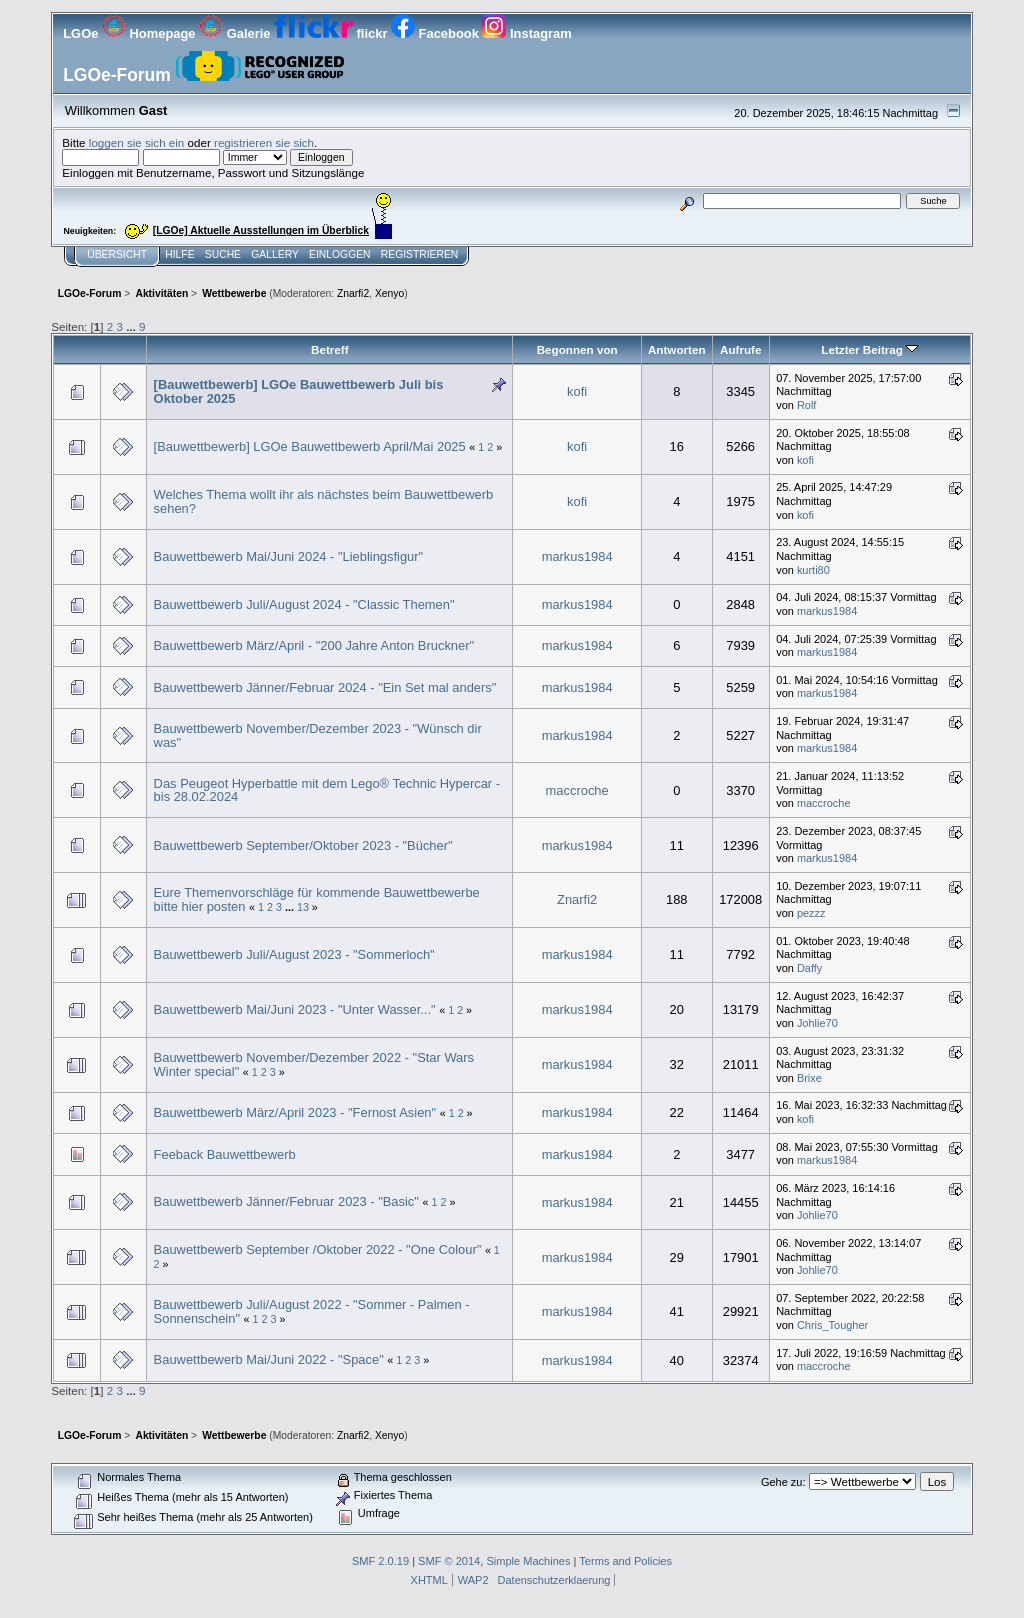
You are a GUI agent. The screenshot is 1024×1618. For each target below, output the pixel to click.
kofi (577, 391)
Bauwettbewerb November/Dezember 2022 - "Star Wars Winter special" (314, 1064)
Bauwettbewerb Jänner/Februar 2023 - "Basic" (286, 1201)
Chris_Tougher (832, 1325)
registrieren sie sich (264, 142)
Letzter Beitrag (869, 349)
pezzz (811, 913)
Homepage (150, 33)
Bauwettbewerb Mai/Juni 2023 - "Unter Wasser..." (295, 1009)
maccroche (577, 790)
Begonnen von (577, 349)
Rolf (807, 405)
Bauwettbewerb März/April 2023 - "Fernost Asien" (295, 1112)
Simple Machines (528, 1561)
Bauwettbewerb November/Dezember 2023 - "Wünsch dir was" (318, 735)
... (132, 326)
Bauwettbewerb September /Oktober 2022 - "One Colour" (318, 1249)
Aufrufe (740, 349)
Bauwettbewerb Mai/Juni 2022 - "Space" (269, 1359)
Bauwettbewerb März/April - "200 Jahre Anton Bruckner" (314, 645)
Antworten (677, 349)
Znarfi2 (353, 293)
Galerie (236, 33)
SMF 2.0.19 (380, 1561)
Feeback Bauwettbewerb (225, 1154)
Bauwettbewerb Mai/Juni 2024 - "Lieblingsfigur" (289, 556)
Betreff (330, 349)
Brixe (809, 1078)
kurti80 (813, 570)
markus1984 (577, 556)
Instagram (526, 33)
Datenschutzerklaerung (554, 1580)
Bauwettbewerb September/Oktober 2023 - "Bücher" (303, 845)
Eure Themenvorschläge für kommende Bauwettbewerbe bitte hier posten (317, 899)
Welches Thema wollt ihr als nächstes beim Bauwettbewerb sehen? (324, 501)
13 (303, 907)
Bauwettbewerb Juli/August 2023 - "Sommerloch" (294, 954)
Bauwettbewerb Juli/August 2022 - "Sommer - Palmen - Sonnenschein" (312, 1311)
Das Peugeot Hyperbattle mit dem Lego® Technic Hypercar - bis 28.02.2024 (327, 790)
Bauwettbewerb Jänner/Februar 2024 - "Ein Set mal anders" (325, 687)
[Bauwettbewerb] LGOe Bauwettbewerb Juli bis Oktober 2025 (299, 391)
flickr (332, 33)
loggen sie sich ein (137, 142)
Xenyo (389, 293)
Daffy (809, 968)
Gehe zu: (783, 1482)
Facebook (436, 33)
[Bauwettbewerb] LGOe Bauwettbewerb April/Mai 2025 (310, 446)
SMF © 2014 (449, 1561)
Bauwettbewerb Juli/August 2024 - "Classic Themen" (304, 604)
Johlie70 (817, 1023)
